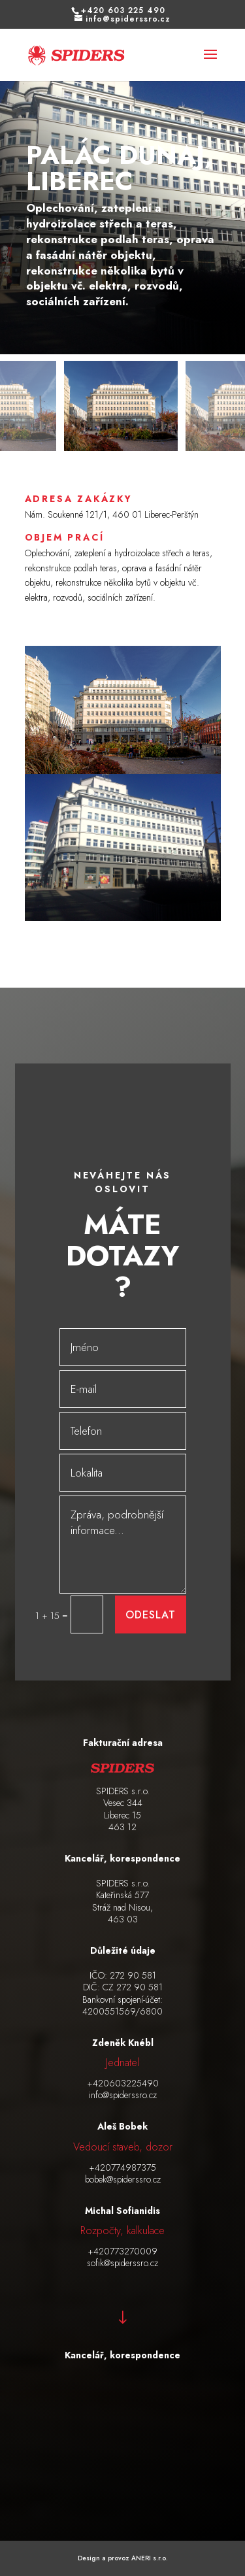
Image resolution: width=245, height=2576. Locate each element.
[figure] (122, 204)
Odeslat (150, 1614)
